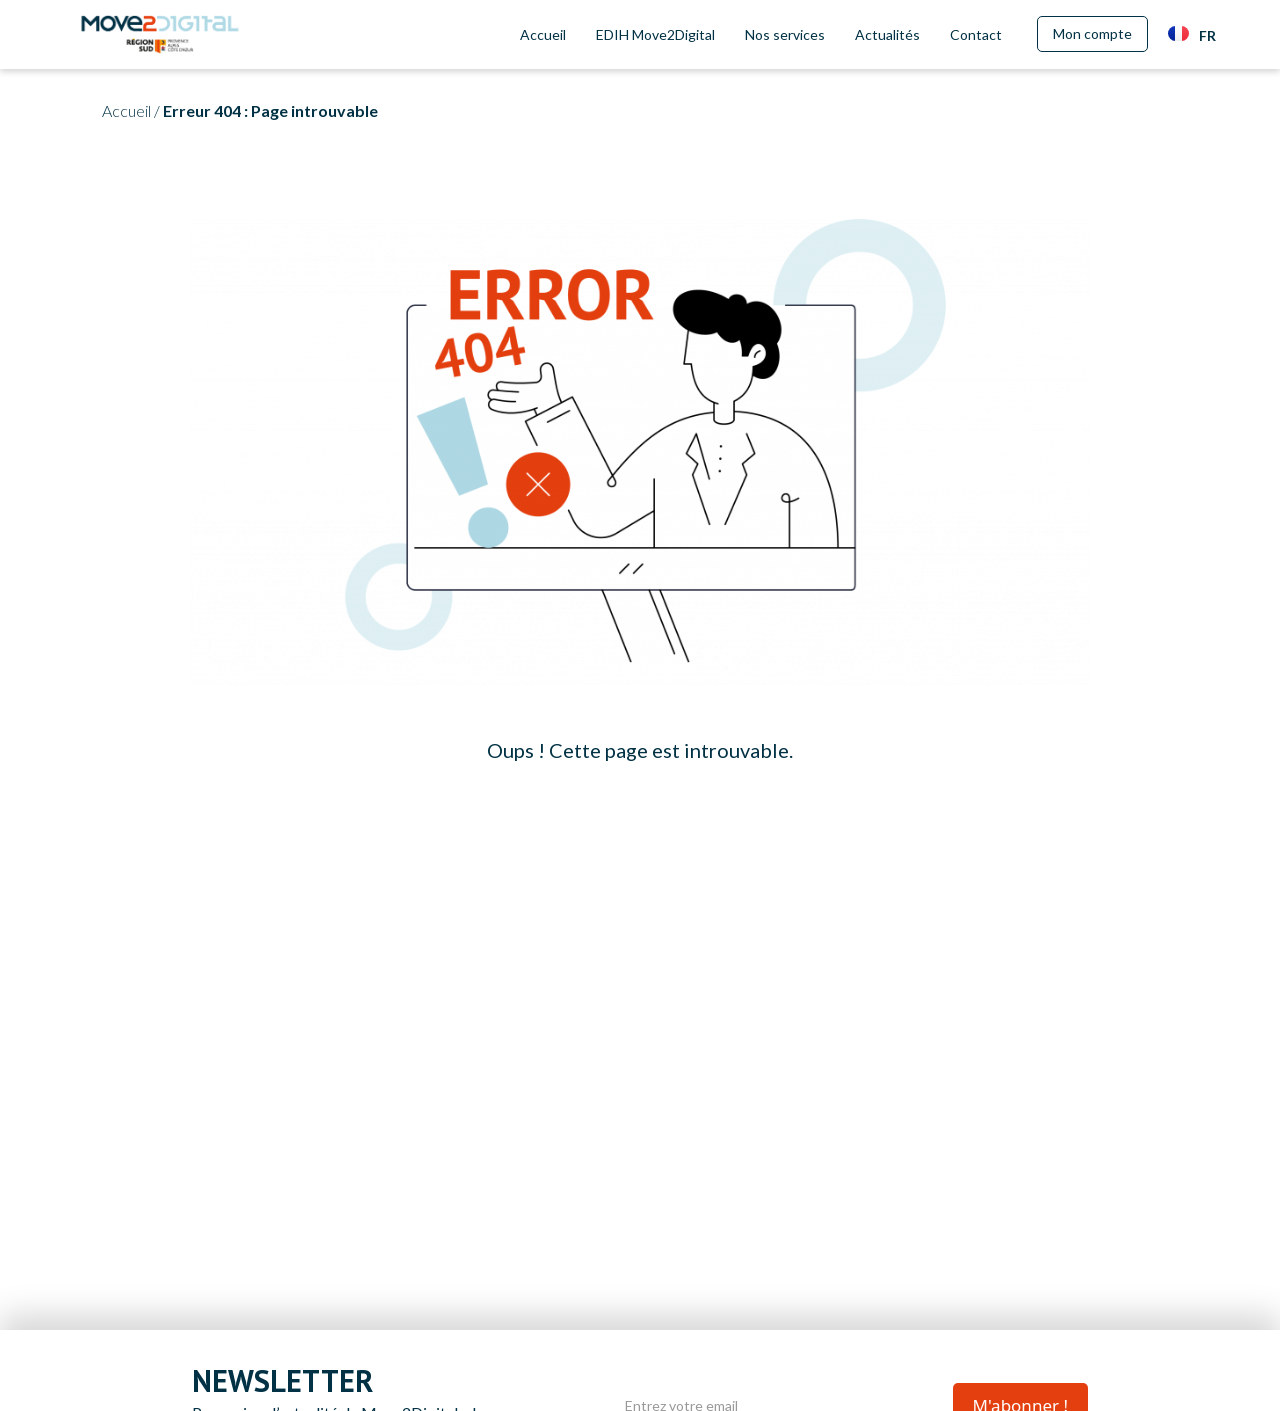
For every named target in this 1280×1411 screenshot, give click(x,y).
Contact (976, 34)
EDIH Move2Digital (655, 34)
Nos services (785, 34)
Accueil (543, 34)
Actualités (887, 34)
